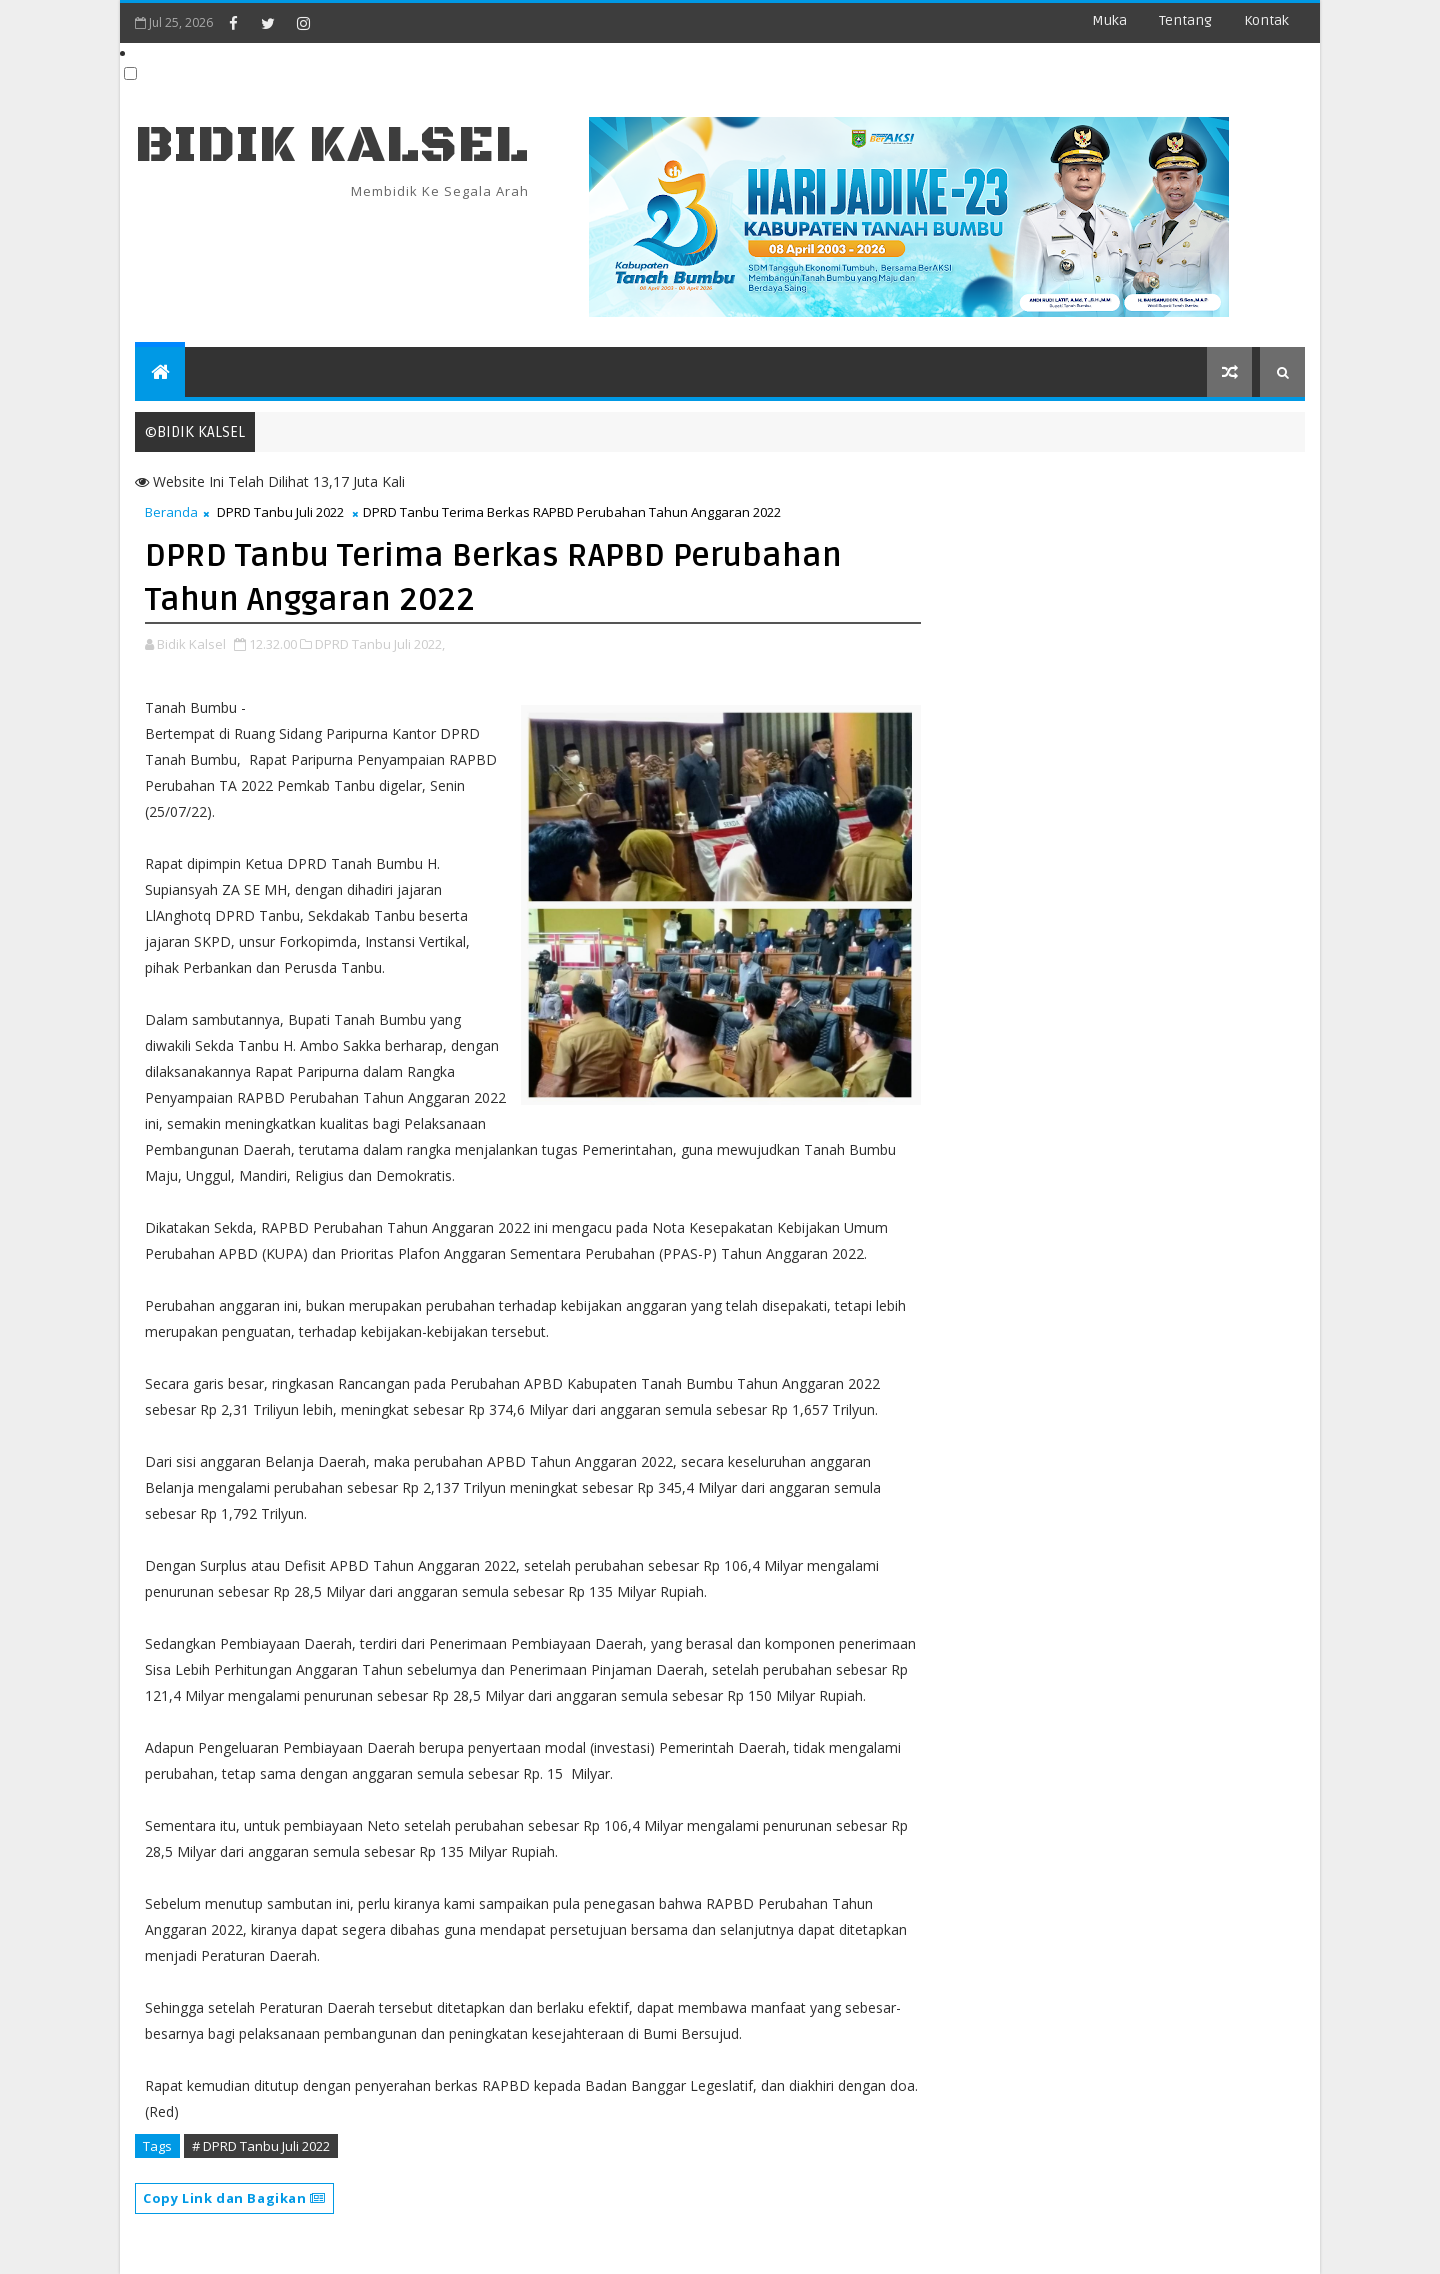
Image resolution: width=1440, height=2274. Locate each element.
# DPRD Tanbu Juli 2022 (261, 2146)
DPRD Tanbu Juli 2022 (280, 512)
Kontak (1266, 20)
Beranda (171, 512)
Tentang (1185, 20)
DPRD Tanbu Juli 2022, (380, 644)
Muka (1109, 20)
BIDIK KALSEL (332, 145)
